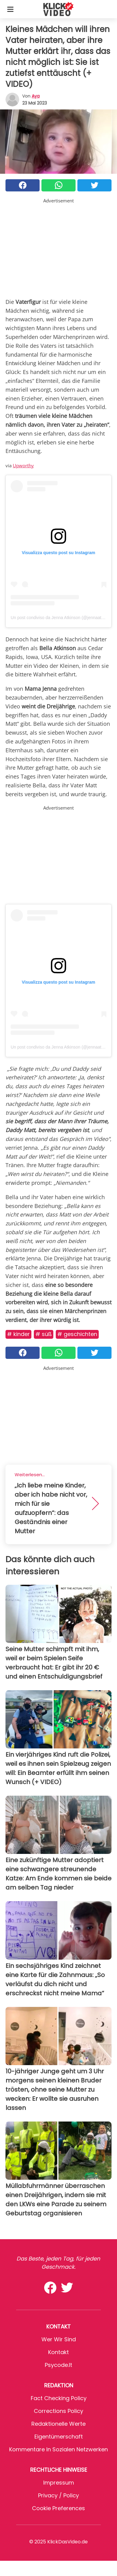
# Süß (43, 1334)
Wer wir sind (58, 2339)
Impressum (58, 2482)
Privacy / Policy (58, 2495)
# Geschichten (77, 1334)
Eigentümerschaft (58, 2436)
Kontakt (58, 2352)
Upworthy (23, 465)
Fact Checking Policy (59, 2398)
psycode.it (58, 2365)
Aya (36, 96)
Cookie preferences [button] (58, 2508)
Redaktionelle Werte (58, 2424)
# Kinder (18, 1334)
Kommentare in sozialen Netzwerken (58, 2449)
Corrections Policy (58, 2411)
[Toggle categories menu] (10, 9)
